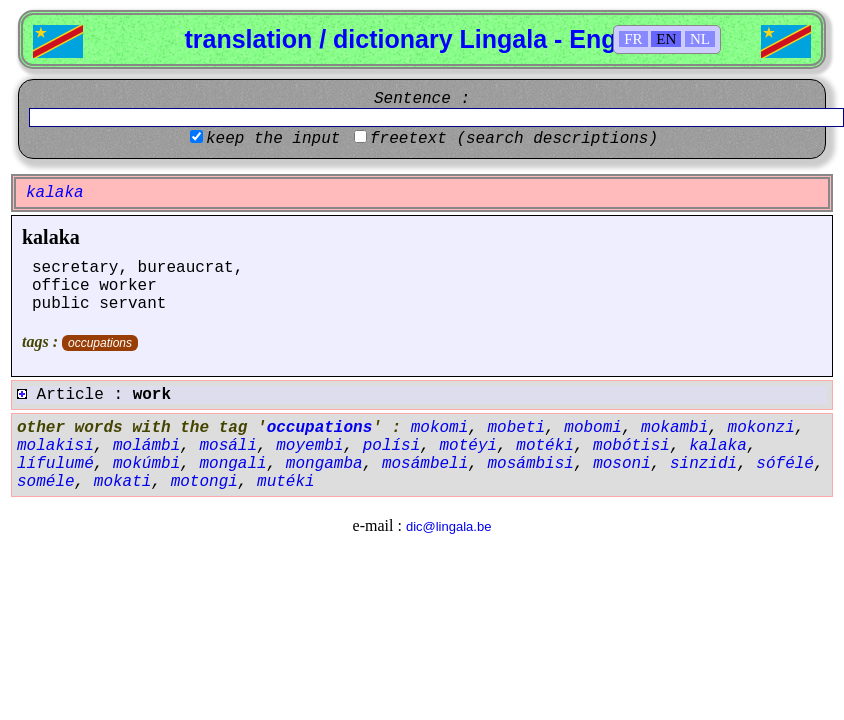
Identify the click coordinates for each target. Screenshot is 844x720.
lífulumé (55, 464)
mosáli (228, 446)
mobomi (593, 428)
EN (666, 39)
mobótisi (631, 446)
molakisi (55, 446)
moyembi (309, 446)
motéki (545, 446)
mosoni (622, 464)
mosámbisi (531, 464)
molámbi (146, 446)
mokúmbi (146, 464)
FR (633, 39)
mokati (123, 482)
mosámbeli (425, 464)
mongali (232, 464)
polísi (392, 446)
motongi (204, 482)
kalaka (51, 237)
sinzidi (703, 464)
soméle (46, 482)
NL (700, 39)
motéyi (468, 446)
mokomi (440, 428)
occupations (100, 343)
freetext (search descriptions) (514, 139)
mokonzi (761, 428)
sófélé (785, 464)
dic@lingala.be (448, 526)
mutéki (286, 482)
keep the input (273, 139)
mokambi (674, 428)
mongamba (324, 464)
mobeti (516, 428)
